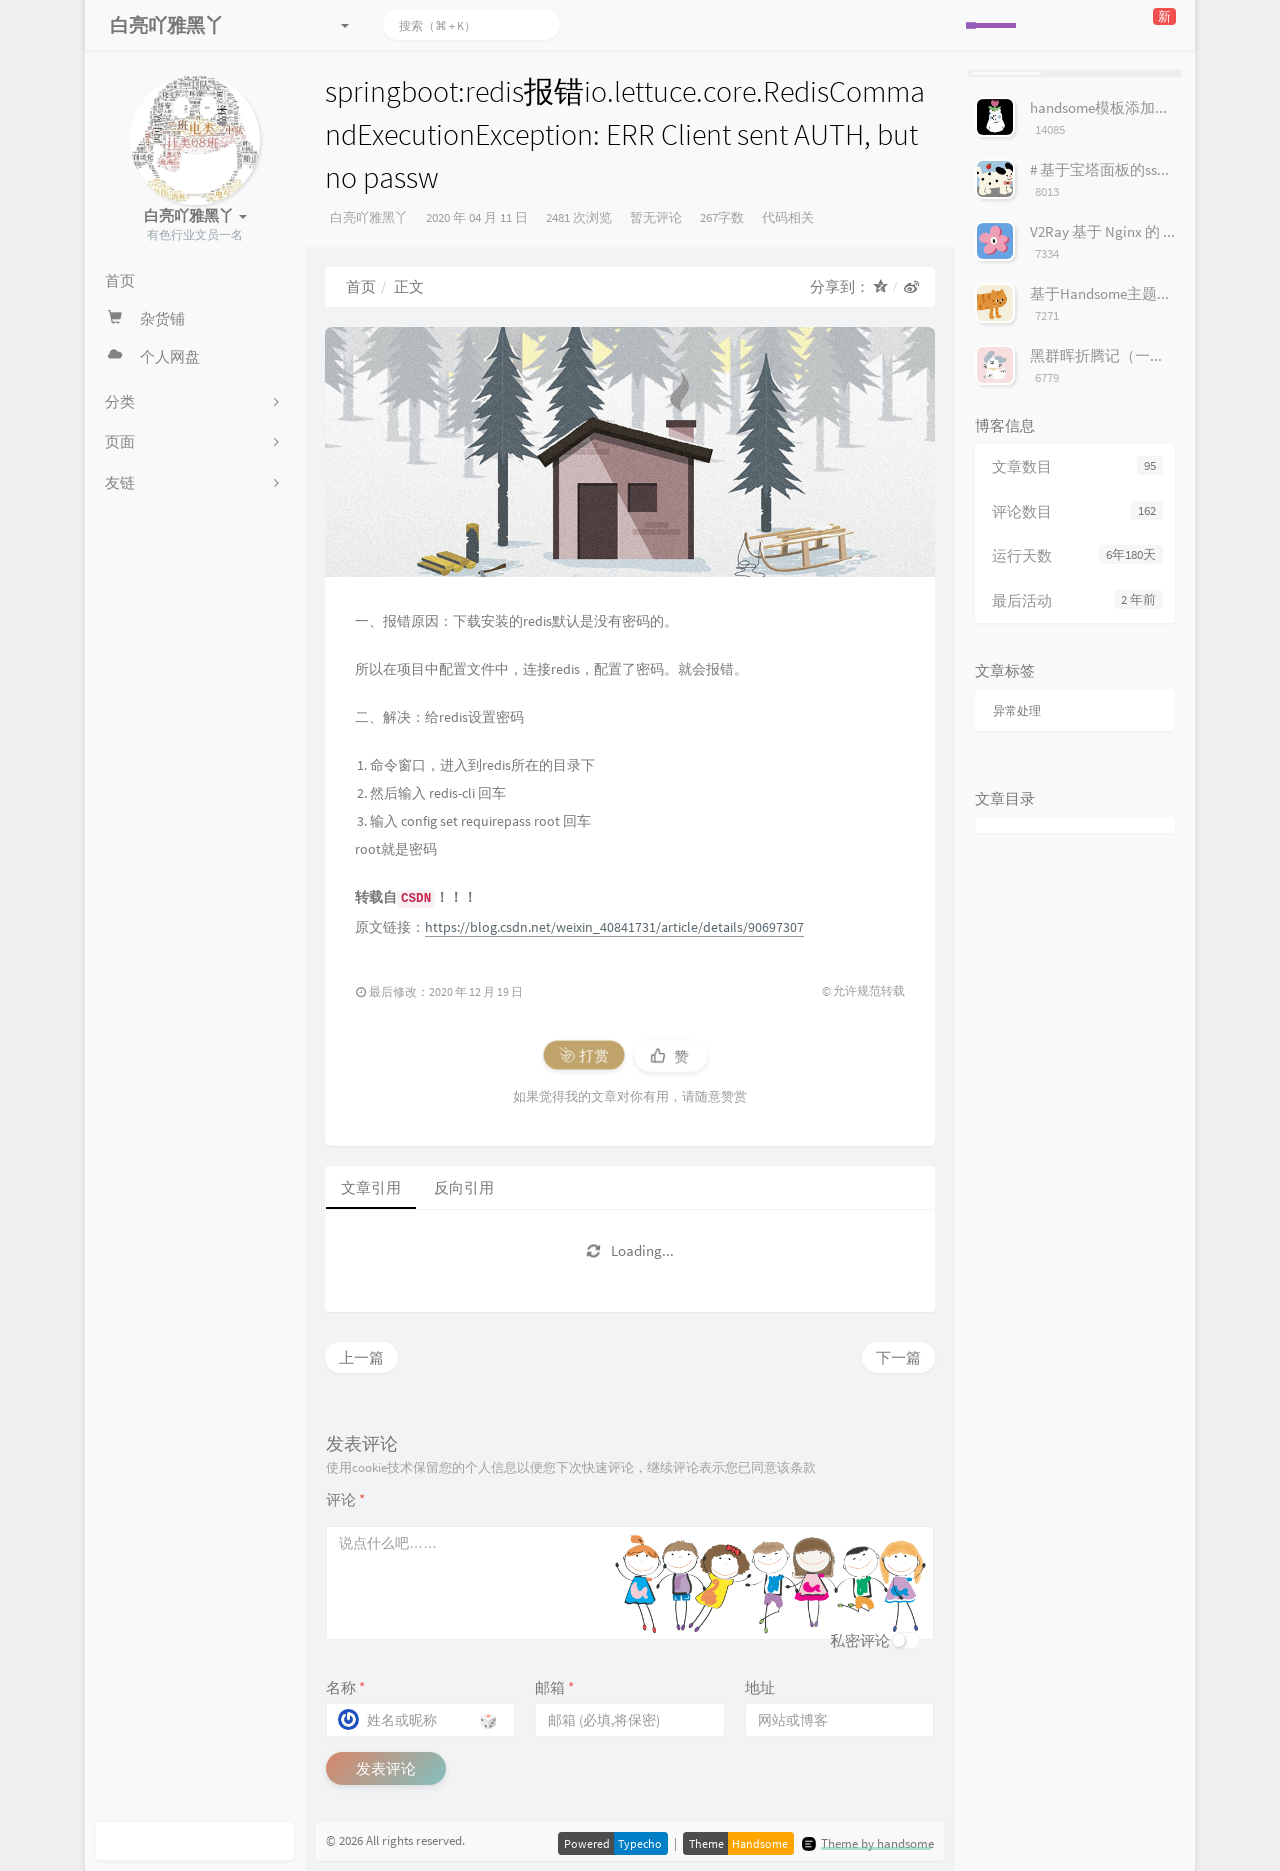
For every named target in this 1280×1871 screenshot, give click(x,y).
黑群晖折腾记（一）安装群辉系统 (1142, 355)
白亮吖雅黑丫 (369, 217)
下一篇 (898, 1357)
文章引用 (371, 1187)
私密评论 (860, 1640)
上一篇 (361, 1357)
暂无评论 (656, 217)
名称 (345, 1687)
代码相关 (788, 217)
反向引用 (464, 1187)
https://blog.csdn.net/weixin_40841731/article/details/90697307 (614, 927)
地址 (760, 1687)
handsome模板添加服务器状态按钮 (1145, 107)
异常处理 (1017, 710)
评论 (345, 1499)
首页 (361, 286)
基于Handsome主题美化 (1108, 293)
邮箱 (554, 1687)
